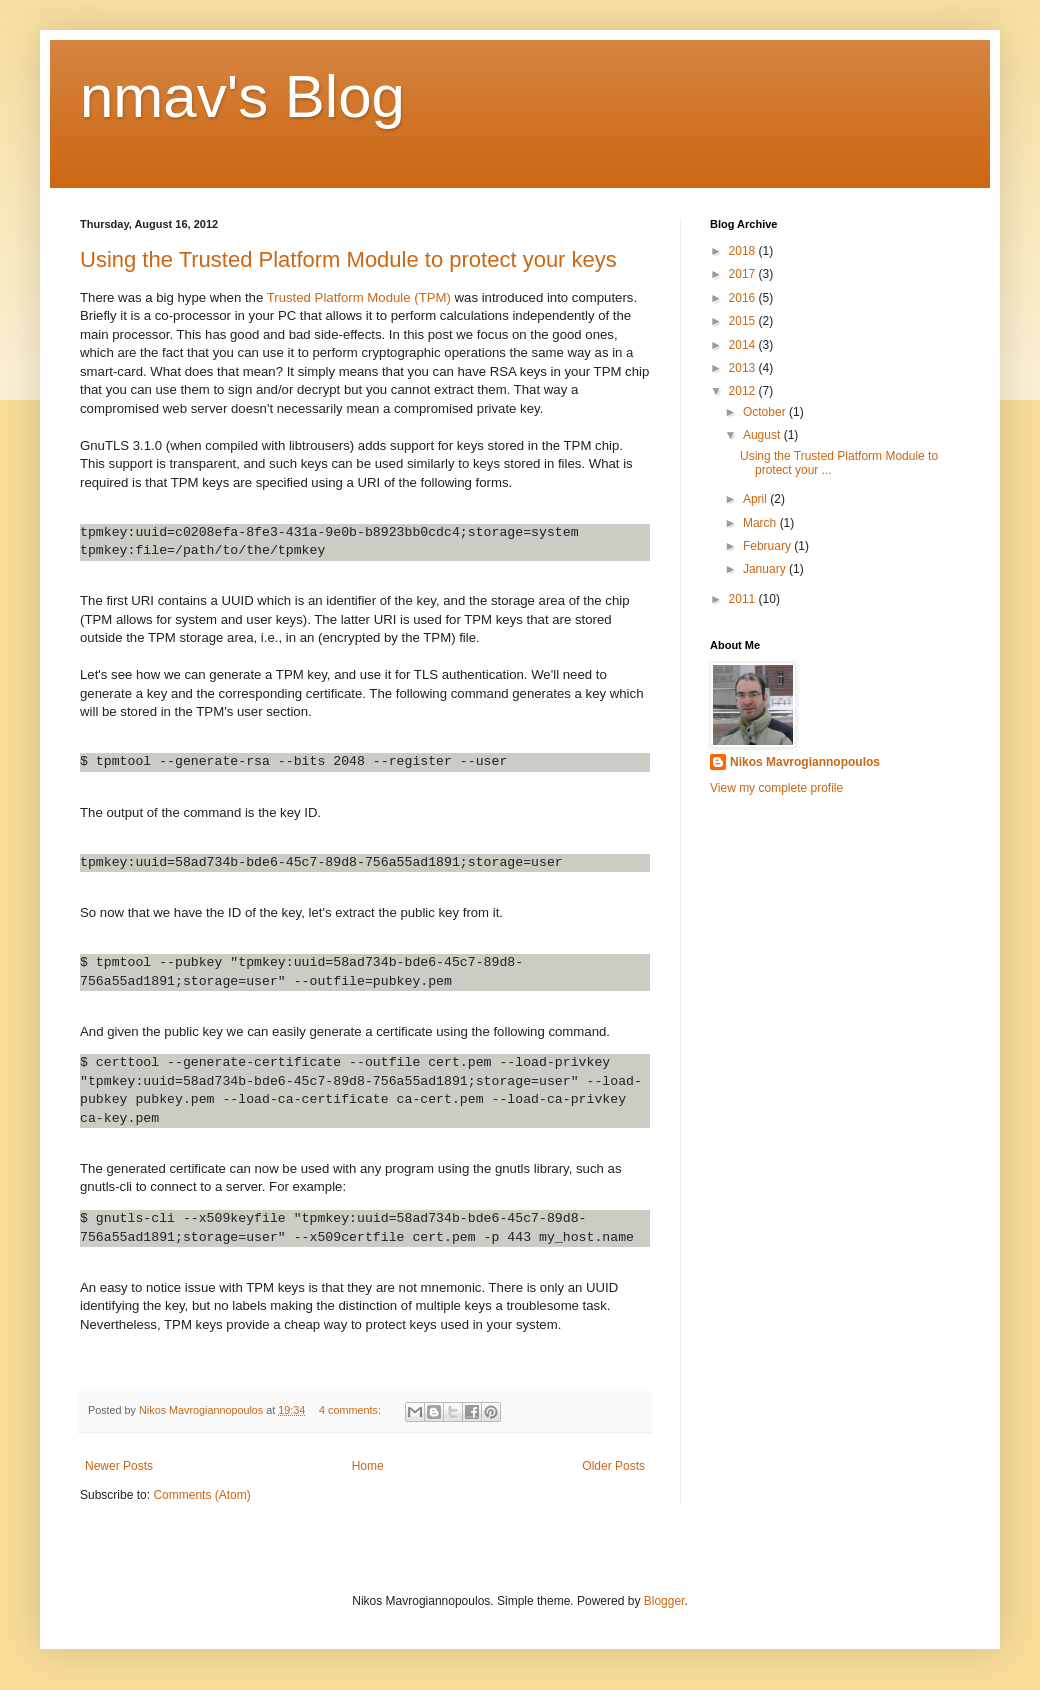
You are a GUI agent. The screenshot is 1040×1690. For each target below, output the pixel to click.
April (756, 499)
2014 (744, 345)
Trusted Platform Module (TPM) (359, 297)
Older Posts (613, 1466)
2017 (744, 274)
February (768, 546)
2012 (744, 391)
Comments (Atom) (201, 1495)
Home (368, 1466)
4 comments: (351, 1410)
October (766, 412)
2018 (744, 251)
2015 (744, 321)
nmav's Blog (242, 96)
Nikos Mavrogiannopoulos (805, 762)
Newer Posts (119, 1466)
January (766, 569)
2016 (744, 298)
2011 (744, 599)
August (763, 435)
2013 (744, 368)
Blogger (664, 1601)
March (761, 523)
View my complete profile (776, 788)
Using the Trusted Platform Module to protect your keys (348, 259)
